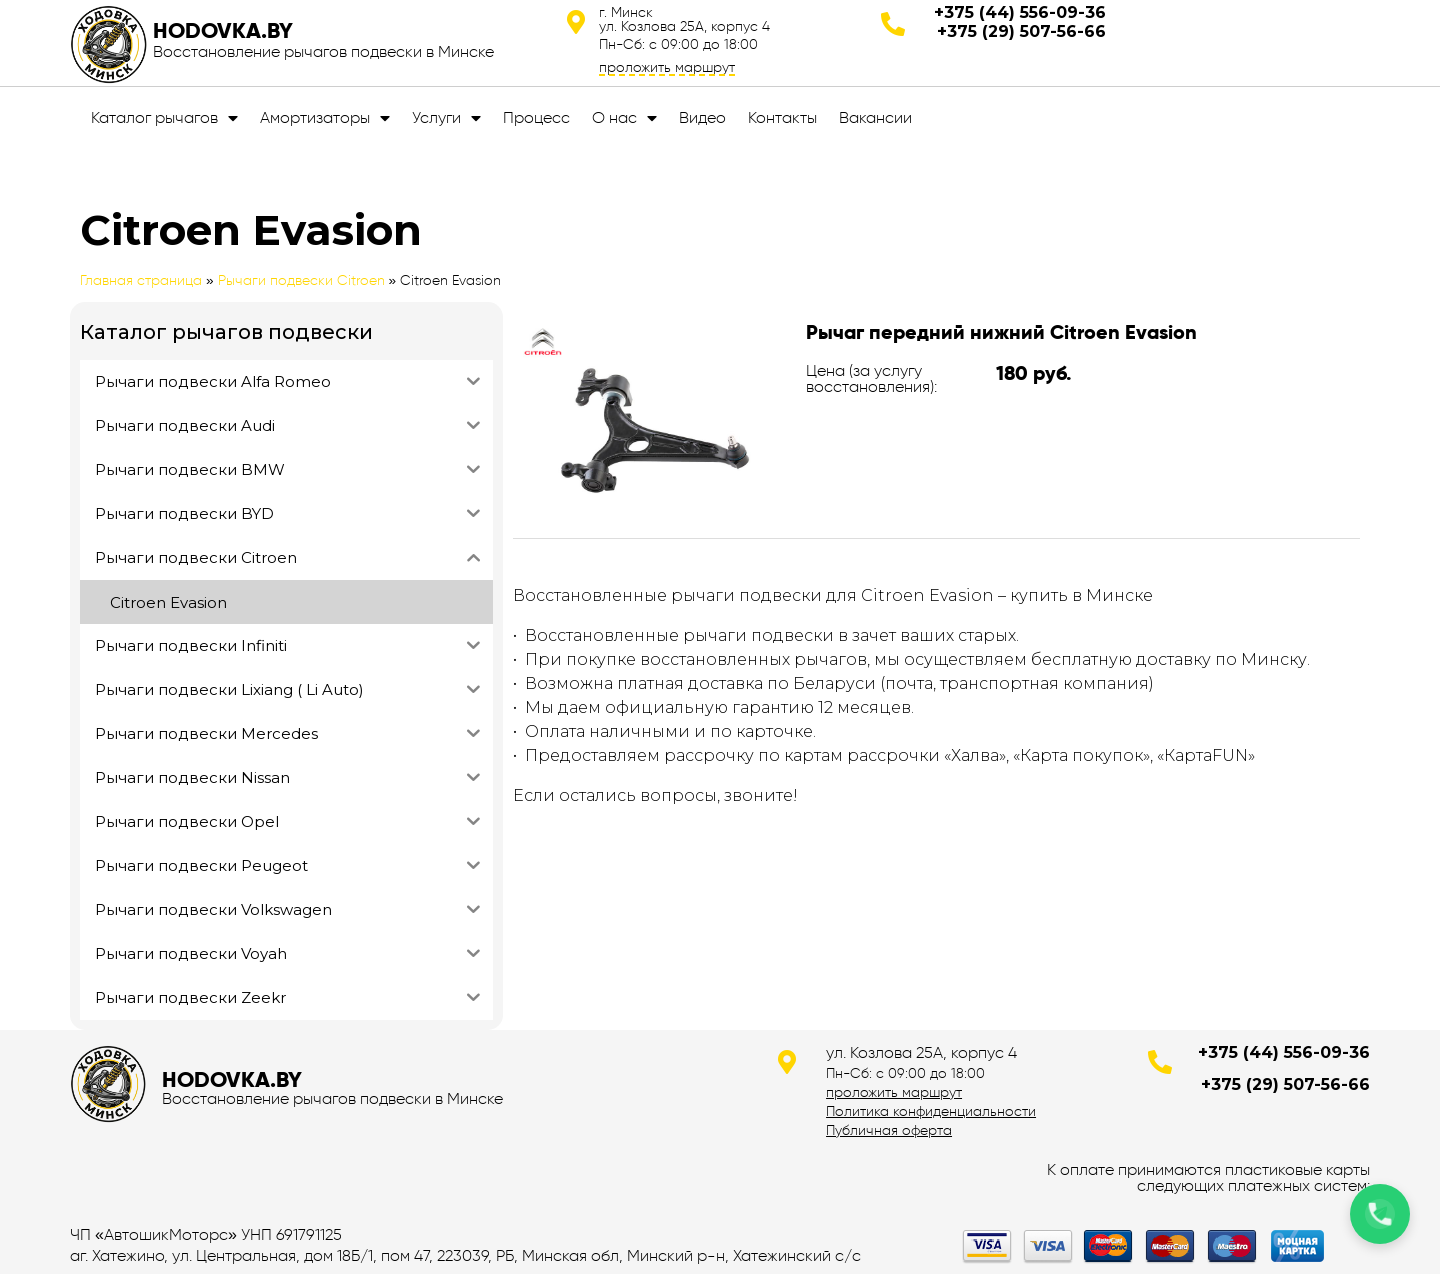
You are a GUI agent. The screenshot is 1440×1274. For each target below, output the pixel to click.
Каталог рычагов (164, 118)
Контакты (782, 117)
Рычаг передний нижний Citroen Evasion (1001, 332)
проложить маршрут (667, 67)
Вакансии (875, 117)
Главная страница (141, 280)
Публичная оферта (889, 1130)
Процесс (536, 117)
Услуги (446, 118)
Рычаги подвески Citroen (301, 280)
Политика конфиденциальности (931, 1111)
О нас (624, 118)
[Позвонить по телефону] (1380, 1214)
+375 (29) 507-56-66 (1021, 31)
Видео (702, 117)
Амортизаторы (325, 118)
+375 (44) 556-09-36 (1020, 12)
